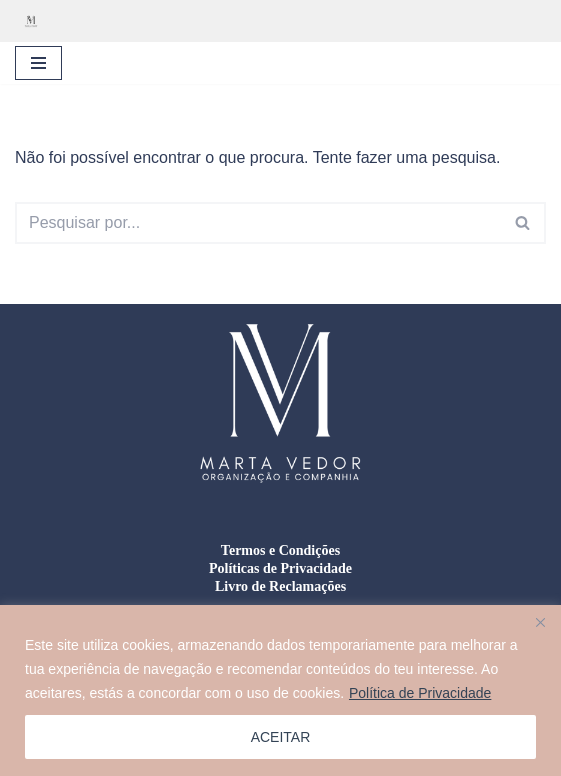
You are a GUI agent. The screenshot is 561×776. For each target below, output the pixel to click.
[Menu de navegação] (38, 63)
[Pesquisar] (258, 223)
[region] (280, 690)
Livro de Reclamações (280, 586)
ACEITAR (281, 737)
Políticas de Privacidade (280, 568)
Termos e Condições (280, 550)
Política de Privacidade (420, 693)
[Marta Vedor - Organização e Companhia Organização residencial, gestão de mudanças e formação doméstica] (36, 21)
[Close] (540, 622)
